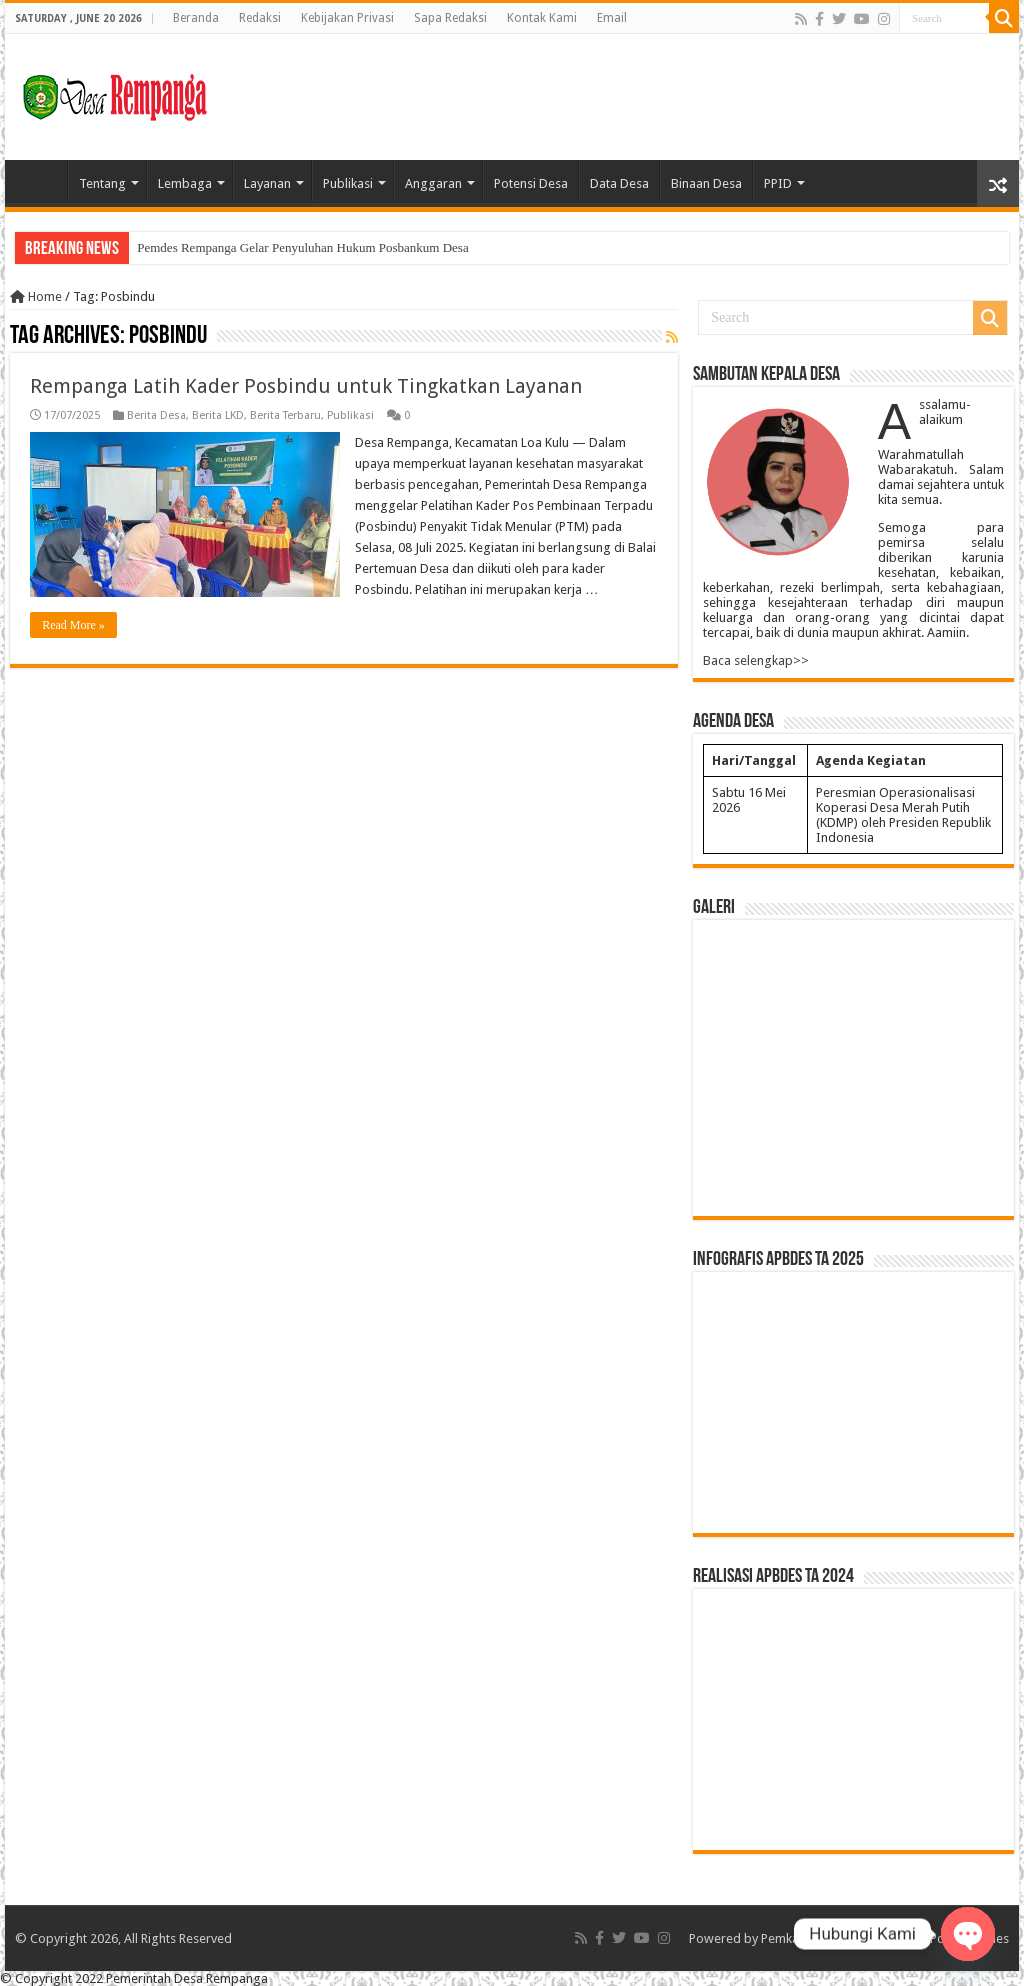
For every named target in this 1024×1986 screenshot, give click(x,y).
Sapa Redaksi (450, 18)
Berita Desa (156, 415)
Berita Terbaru (285, 415)
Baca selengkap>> (756, 660)
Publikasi (348, 183)
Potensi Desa (531, 183)
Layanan (267, 183)
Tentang (102, 183)
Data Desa (619, 183)
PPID (778, 183)
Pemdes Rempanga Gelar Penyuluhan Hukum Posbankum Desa (302, 247)
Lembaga (185, 183)
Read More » (73, 625)
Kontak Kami (542, 18)
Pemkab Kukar (801, 1938)
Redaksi (260, 18)
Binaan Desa (706, 183)
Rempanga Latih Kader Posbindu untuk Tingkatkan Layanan (306, 386)
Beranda (196, 18)
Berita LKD (218, 415)
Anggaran (433, 183)
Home (41, 181)
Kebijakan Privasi (347, 18)
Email (612, 18)
